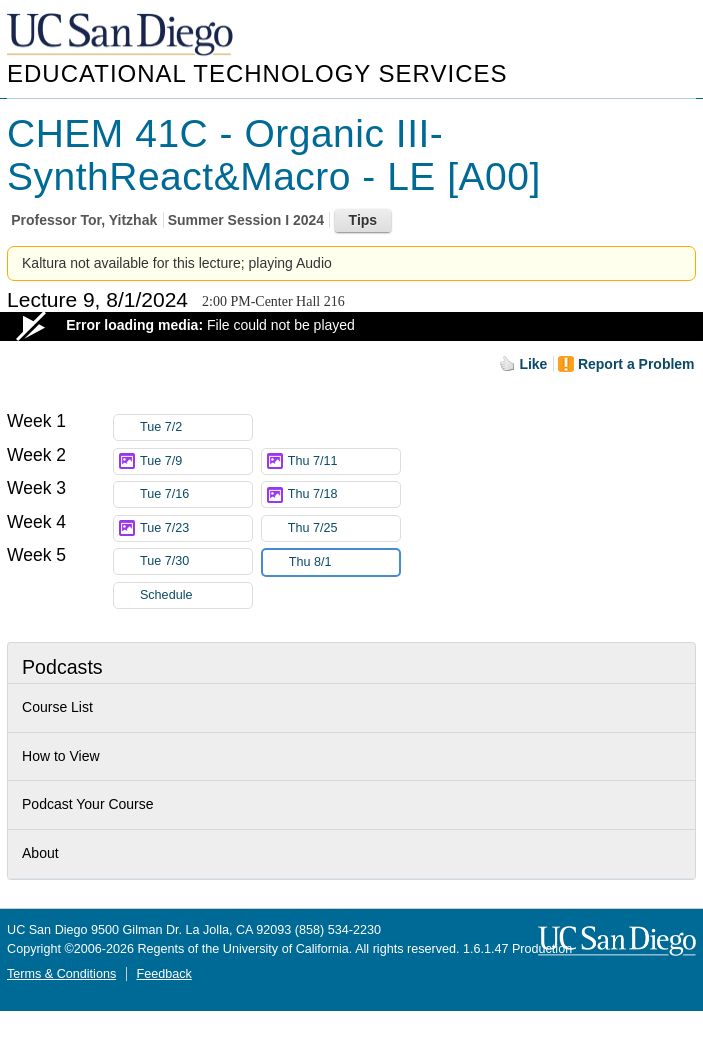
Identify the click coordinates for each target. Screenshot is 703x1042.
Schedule (166, 595)
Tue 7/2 (196, 427)
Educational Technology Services (257, 73)
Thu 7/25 (344, 528)
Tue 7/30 (196, 561)
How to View (61, 756)
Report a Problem (636, 364)
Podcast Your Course (88, 804)
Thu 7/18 (344, 494)
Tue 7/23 (196, 528)
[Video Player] (351, 326)
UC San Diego (122, 35)
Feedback (163, 974)
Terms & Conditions (61, 974)
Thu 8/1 (344, 562)
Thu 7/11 (344, 461)
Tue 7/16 (196, 494)
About (40, 853)
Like (533, 364)
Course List (57, 707)
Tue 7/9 (196, 461)
